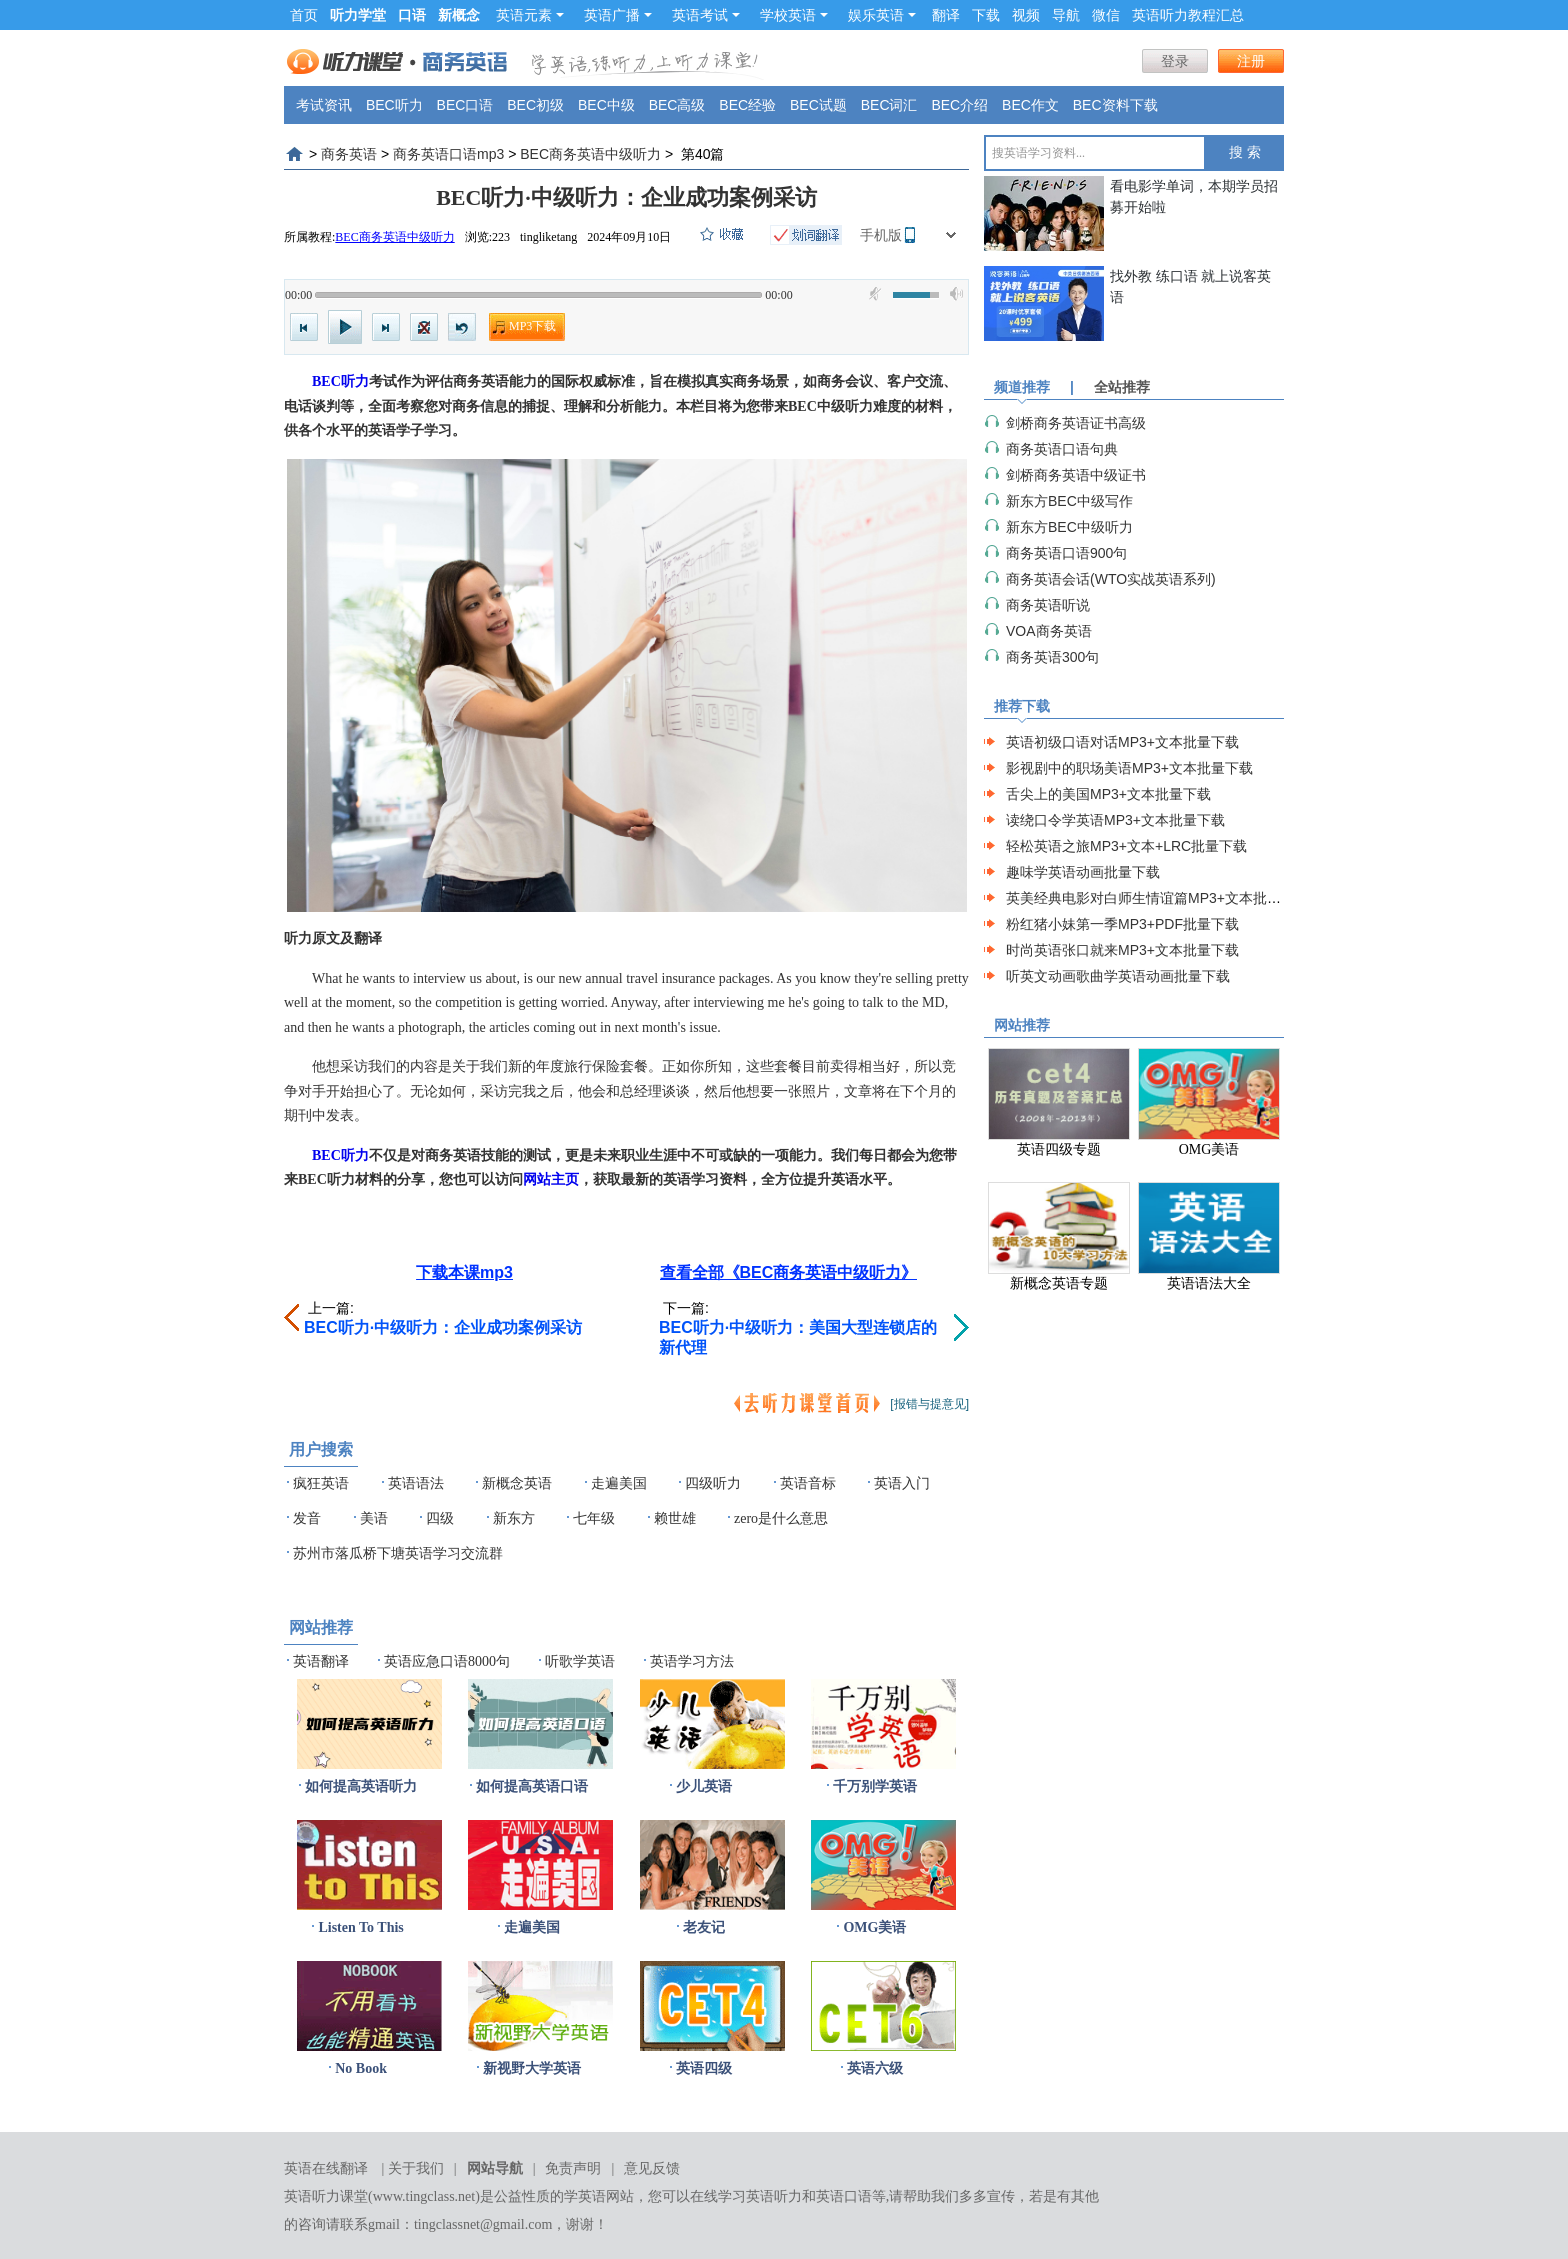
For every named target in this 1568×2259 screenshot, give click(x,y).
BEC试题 (818, 105)
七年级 (594, 1518)
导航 (1066, 15)
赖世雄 (675, 1518)
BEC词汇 (889, 105)
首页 (304, 15)
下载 (986, 15)
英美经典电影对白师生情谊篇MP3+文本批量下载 (1157, 898)
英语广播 (618, 15)
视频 (1026, 15)
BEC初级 (535, 105)
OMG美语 (874, 1927)
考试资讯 (324, 105)
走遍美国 (619, 1483)
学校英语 (794, 15)
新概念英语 (517, 1483)
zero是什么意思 (781, 1518)
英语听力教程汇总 (1188, 15)
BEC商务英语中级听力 (590, 154)
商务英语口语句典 (1062, 449)
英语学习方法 (692, 1661)
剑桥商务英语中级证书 (1076, 475)
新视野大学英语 (532, 2068)
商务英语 (349, 154)
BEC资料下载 (1115, 105)
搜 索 (1245, 152)
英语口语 (844, 2196)
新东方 (514, 1518)
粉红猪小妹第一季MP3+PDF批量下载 (1122, 924)
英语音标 (808, 1483)
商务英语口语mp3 (448, 154)
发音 (307, 1518)
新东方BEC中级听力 (1069, 527)
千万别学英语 (875, 1786)
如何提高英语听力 (361, 1786)
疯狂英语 (321, 1483)
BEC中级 (606, 105)
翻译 (946, 15)
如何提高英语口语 (532, 1786)
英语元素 (530, 15)
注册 (1251, 61)
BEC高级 (677, 105)
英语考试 (706, 15)
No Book (361, 2068)
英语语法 (416, 1483)
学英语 (585, 2196)
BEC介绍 (959, 105)
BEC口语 (465, 105)
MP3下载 (532, 326)
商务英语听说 (1048, 605)
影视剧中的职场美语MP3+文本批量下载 (1129, 768)
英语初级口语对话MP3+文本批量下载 (1122, 742)
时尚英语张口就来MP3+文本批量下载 (1122, 950)
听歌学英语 (580, 1661)
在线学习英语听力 (746, 2196)
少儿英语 (704, 1786)
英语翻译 (321, 1661)
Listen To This (360, 1927)
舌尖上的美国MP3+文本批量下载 (1108, 794)
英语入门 (902, 1483)
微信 (1106, 15)
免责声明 (573, 2168)
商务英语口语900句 (1066, 553)
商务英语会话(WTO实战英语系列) (1111, 579)
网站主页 (551, 1179)
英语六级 (875, 2068)
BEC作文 (1030, 105)
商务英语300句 (1052, 657)
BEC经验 (747, 105)
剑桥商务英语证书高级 (1076, 423)
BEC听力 (394, 105)
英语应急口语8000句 (447, 1661)
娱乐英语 (882, 15)
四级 (440, 1518)
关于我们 (416, 2168)
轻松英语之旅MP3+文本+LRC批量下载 (1126, 846)
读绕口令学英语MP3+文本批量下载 (1115, 820)
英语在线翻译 (326, 2168)
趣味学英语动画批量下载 (1083, 872)
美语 (374, 1518)
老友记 (704, 1927)
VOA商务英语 (1049, 631)
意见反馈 (652, 2168)
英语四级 (704, 2068)
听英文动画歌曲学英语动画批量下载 (1118, 976)
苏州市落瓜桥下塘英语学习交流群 (398, 1553)
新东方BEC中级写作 (1069, 501)
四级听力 (713, 1483)
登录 (1175, 61)
